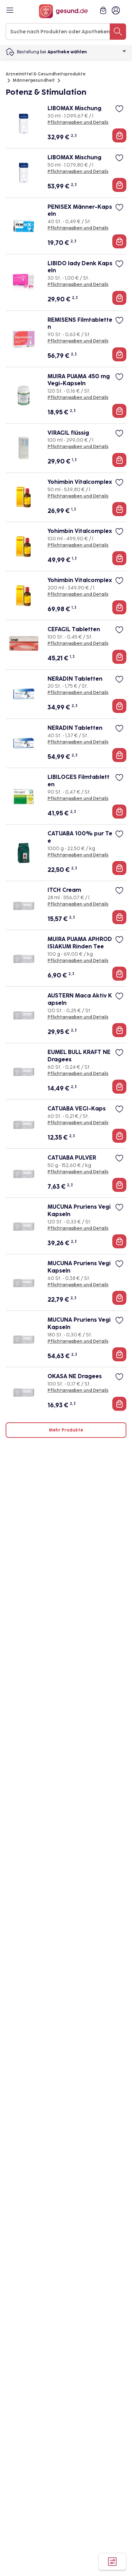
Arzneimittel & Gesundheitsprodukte (46, 74)
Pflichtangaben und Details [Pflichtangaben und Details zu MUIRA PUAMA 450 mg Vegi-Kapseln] (78, 397)
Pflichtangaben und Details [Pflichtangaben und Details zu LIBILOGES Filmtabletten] (78, 798)
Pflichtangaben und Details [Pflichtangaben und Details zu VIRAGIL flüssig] (78, 446)
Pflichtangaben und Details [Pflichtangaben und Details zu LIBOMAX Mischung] (78, 122)
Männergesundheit (34, 80)
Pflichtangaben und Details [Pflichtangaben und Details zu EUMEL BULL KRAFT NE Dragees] (78, 1073)
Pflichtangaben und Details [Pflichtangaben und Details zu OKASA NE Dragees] (78, 1390)
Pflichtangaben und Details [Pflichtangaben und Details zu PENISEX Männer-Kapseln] (78, 228)
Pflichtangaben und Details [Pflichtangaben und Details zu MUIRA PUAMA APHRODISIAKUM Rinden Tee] (78, 960)
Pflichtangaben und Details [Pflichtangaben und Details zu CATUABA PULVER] (78, 1171)
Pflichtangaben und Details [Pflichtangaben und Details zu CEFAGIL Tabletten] (78, 643)
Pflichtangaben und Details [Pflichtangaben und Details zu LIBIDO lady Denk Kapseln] (78, 284)
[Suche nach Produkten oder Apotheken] (117, 31)
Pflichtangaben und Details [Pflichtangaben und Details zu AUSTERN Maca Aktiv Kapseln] (78, 1017)
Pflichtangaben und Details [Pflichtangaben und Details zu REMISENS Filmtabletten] (78, 341)
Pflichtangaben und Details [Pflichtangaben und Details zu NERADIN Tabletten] (78, 692)
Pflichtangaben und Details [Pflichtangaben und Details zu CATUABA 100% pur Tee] (78, 855)
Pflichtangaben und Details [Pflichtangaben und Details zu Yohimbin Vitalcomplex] (78, 496)
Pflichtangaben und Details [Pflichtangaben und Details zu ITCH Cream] (78, 904)
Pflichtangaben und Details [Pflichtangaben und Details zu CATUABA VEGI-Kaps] (78, 1122)
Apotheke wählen (87, 52)
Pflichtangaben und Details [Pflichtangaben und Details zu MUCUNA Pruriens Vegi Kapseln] (78, 1228)
